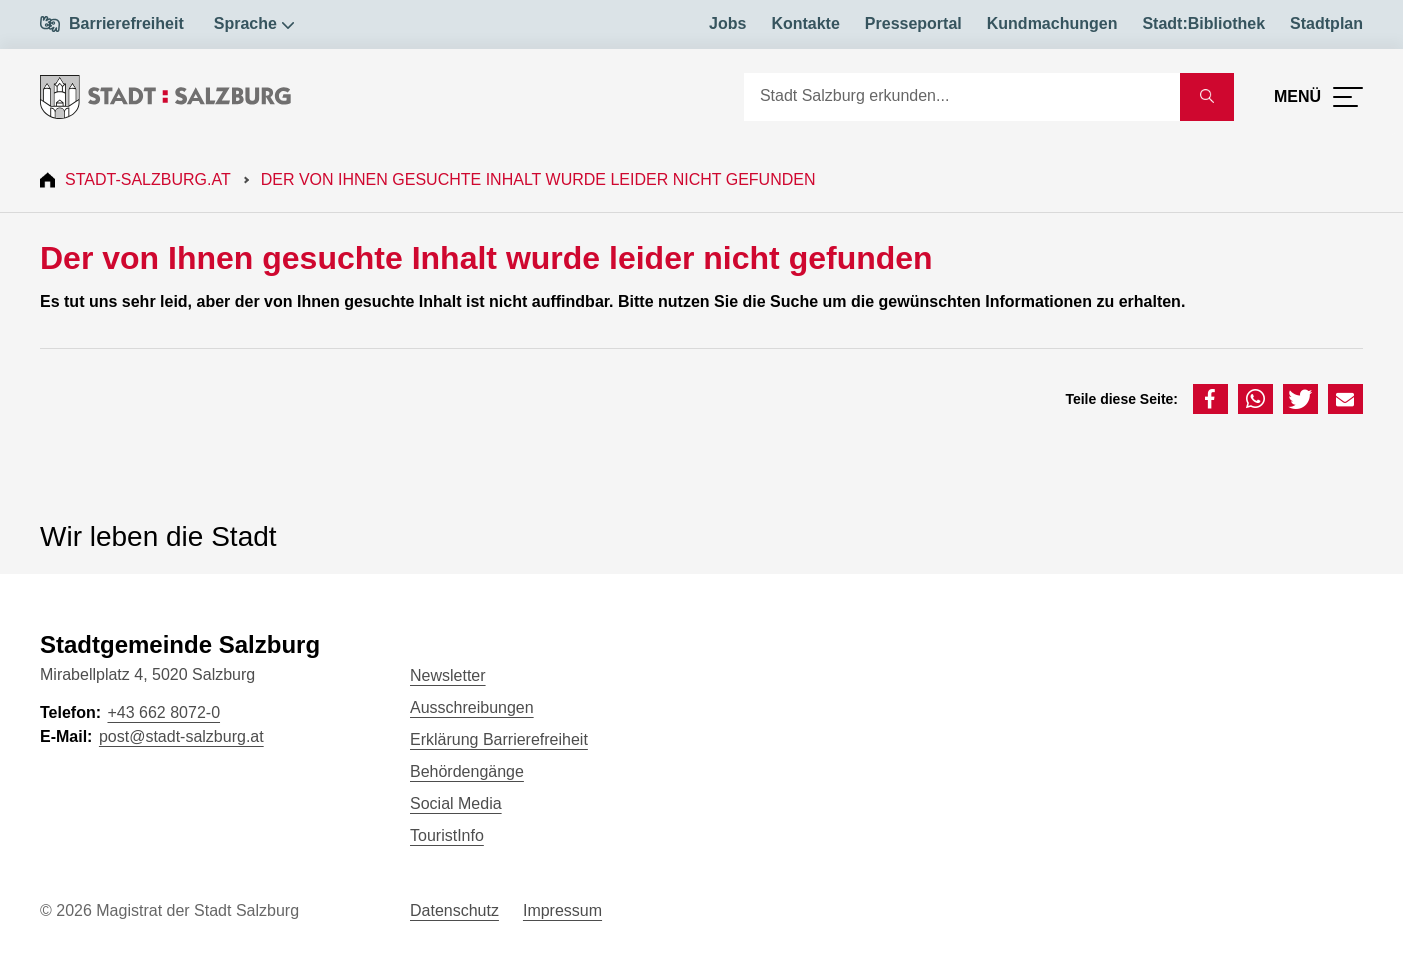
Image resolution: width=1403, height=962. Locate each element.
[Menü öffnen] (1318, 97)
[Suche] (962, 97)
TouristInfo (447, 835)
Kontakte (805, 23)
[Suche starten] (1207, 97)
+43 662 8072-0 (163, 712)
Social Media (456, 803)
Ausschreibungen (472, 707)
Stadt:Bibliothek (1203, 23)
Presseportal (913, 23)
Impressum (562, 910)
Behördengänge (467, 771)
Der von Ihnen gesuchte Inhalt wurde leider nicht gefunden (538, 179)
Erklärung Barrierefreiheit (499, 739)
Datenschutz (454, 910)
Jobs (727, 23)
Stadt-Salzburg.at (148, 179)
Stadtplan (1326, 23)
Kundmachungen (1052, 23)
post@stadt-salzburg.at (181, 736)
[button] (1210, 399)
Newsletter (448, 675)
